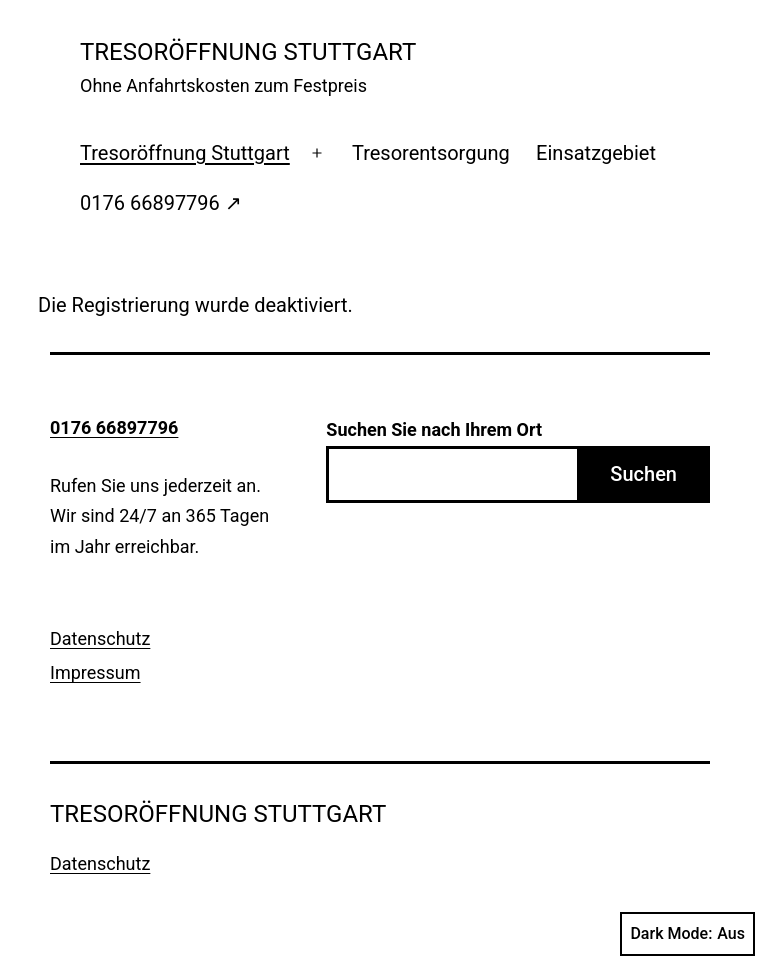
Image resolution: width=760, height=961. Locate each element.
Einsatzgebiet (596, 153)
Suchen (643, 474)
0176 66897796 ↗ (161, 203)
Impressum (95, 672)
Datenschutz (100, 638)
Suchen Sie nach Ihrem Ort (434, 429)
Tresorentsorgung (431, 153)
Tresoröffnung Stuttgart (185, 153)
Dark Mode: (687, 934)
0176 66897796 (114, 427)
